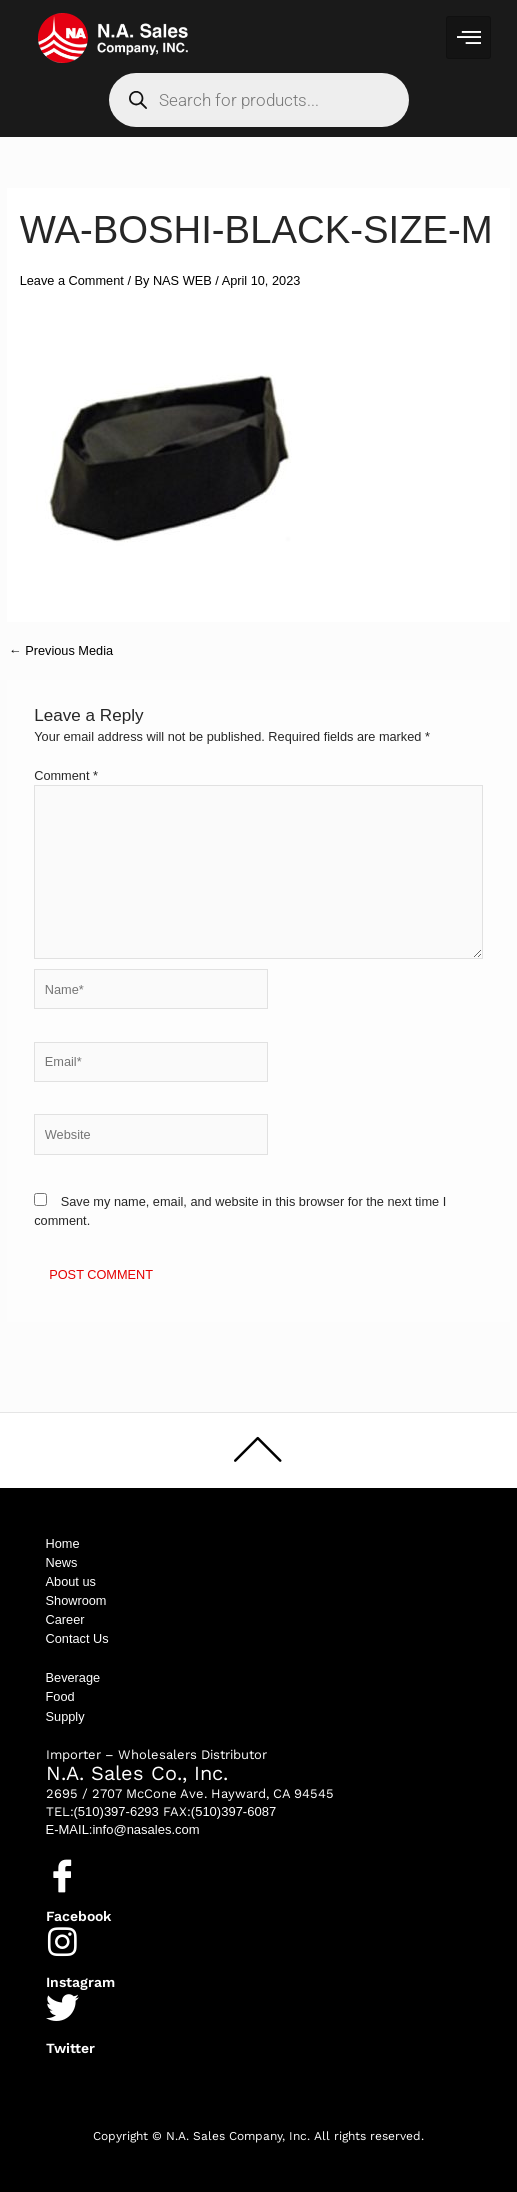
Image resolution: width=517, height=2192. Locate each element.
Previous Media (61, 651)
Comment (66, 775)
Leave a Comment (72, 280)
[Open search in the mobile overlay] (259, 100)
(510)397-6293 (116, 1811)
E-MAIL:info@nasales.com (123, 1829)
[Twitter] (62, 2007)
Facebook (78, 1916)
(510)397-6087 (233, 1811)
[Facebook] (62, 1875)
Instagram (80, 1982)
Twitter (70, 2048)
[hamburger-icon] (468, 37)
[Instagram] (62, 1941)
